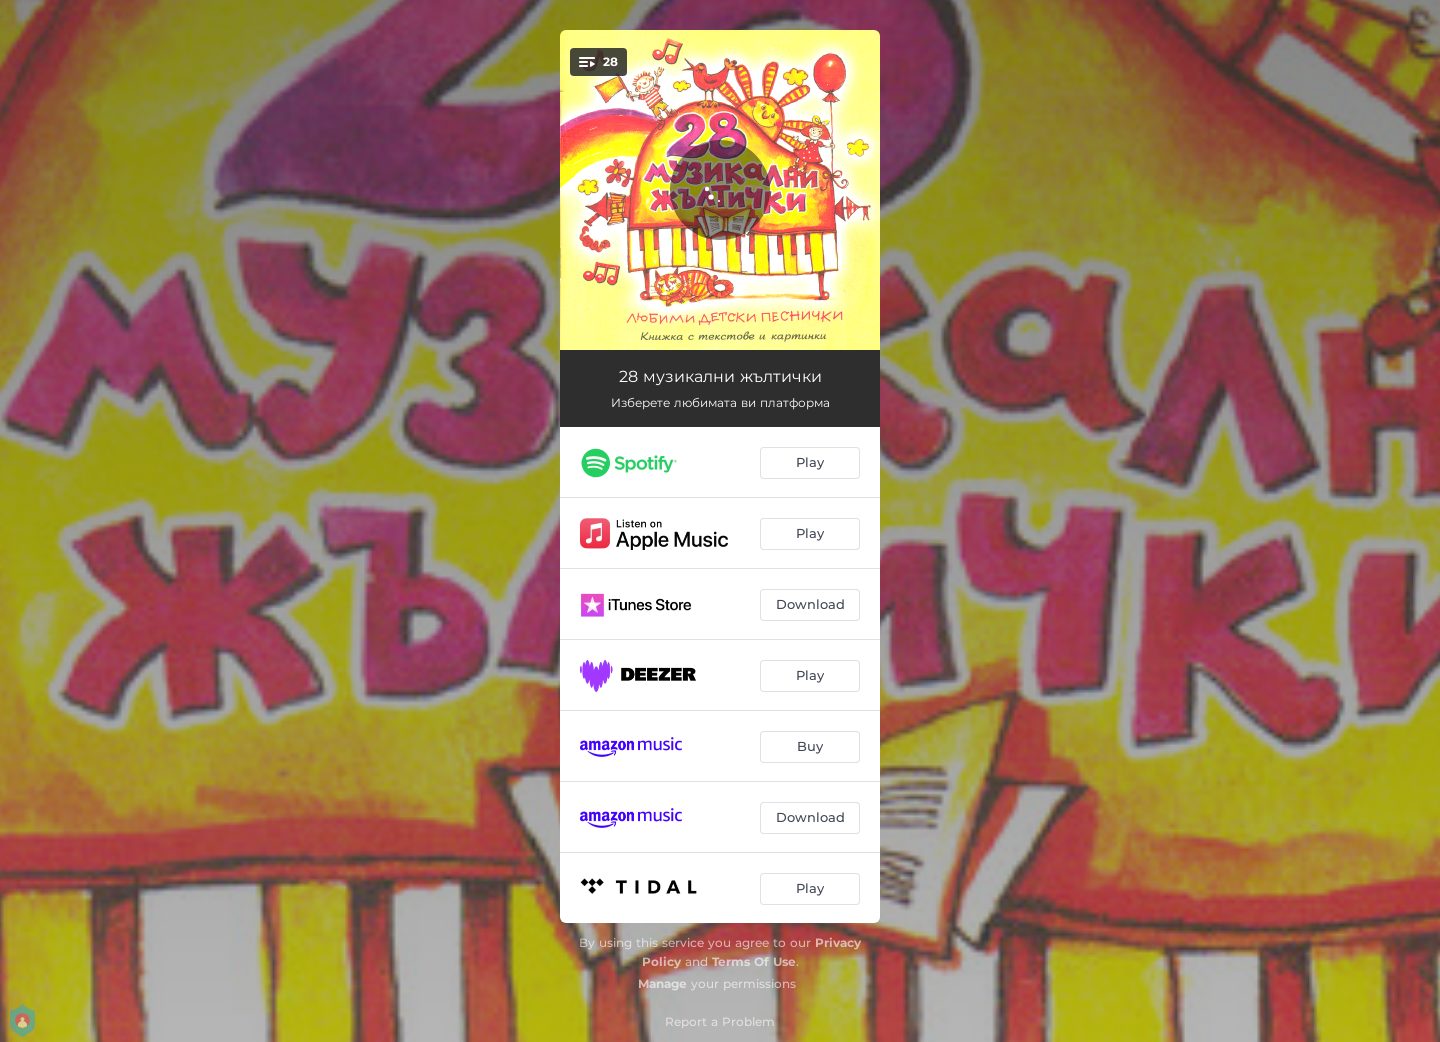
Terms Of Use (754, 961)
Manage (662, 983)
